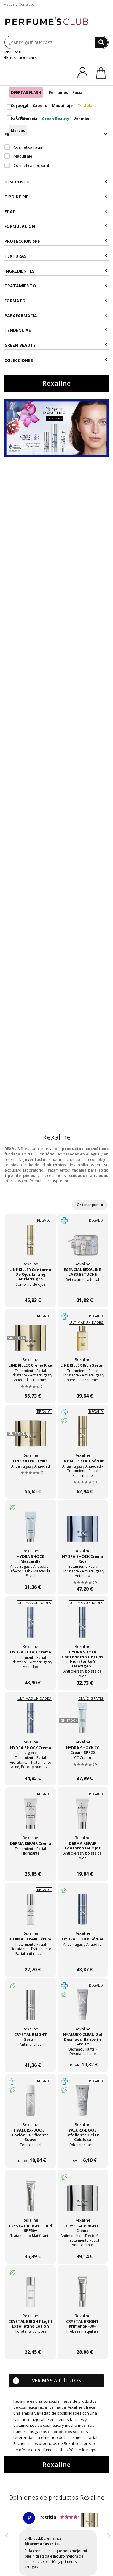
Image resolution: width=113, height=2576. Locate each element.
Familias (55, 134)
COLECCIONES (55, 360)
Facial (78, 92)
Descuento (55, 182)
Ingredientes (55, 271)
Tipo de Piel (55, 197)
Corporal (19, 105)
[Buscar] (101, 42)
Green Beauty (55, 118)
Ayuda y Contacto (19, 4)
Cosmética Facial (23, 147)
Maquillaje (62, 105)
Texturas (55, 256)
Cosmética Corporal (26, 165)
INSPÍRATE (13, 52)
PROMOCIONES (20, 57)
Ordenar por (90, 1204)
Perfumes (58, 92)
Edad (55, 211)
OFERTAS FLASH (26, 92)
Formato (55, 301)
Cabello (40, 105)
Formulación (55, 226)
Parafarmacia (24, 118)
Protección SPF (55, 241)
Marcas (18, 130)
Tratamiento (55, 286)
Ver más (81, 118)
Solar (85, 105)
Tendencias (55, 330)
